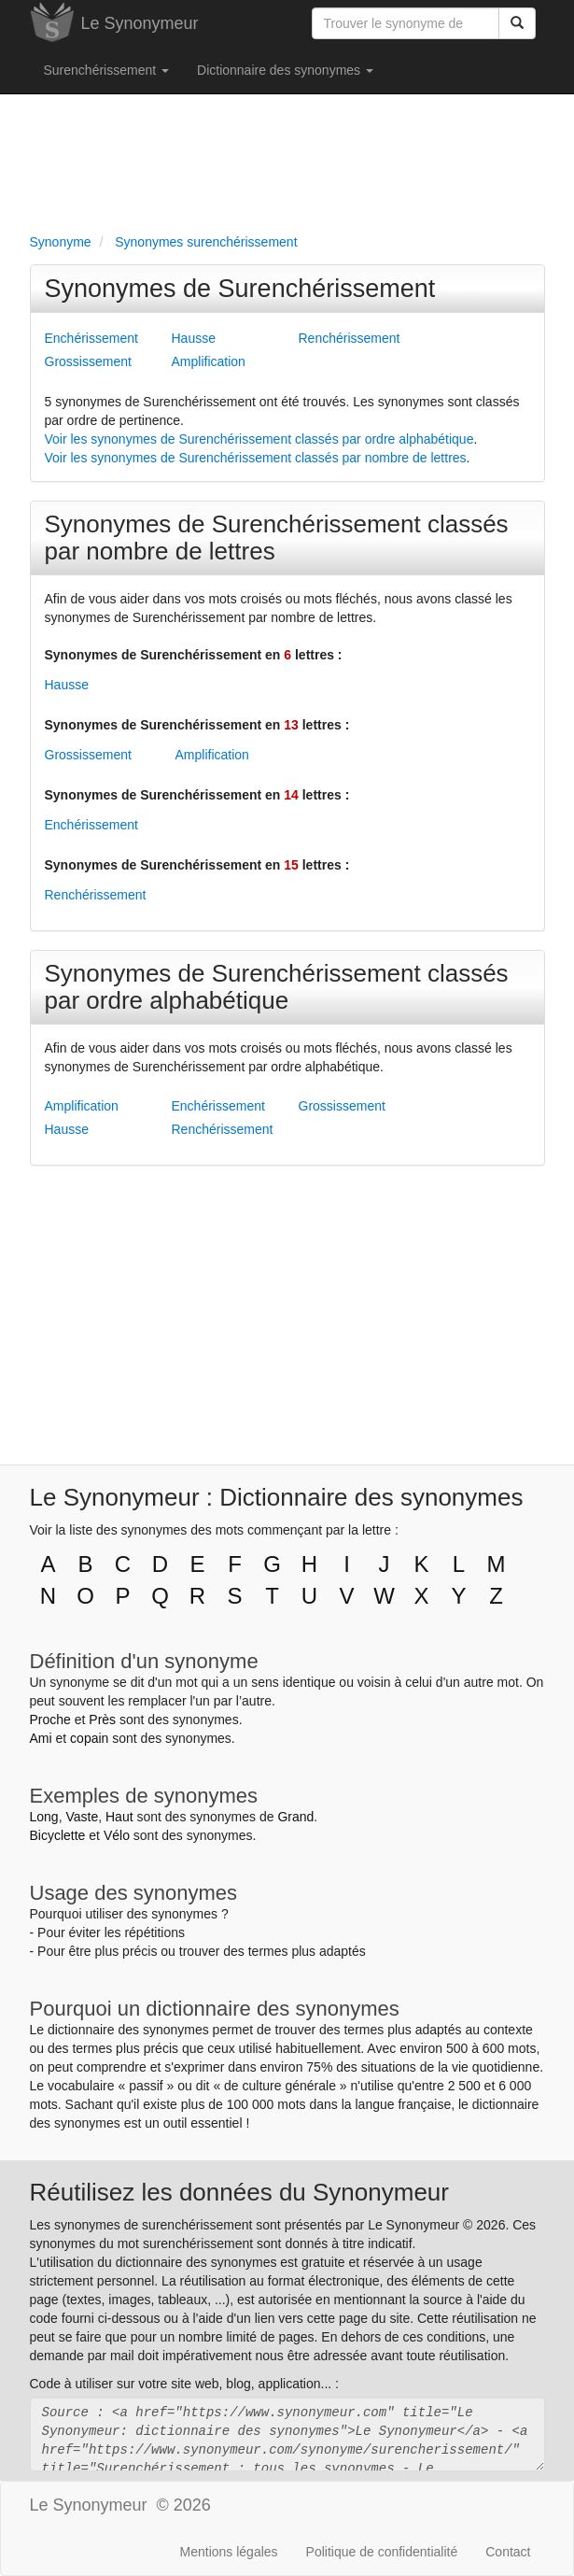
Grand (295, 1816)
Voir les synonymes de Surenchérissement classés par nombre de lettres (256, 457)
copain (89, 1738)
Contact (507, 2551)
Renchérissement (349, 338)
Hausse (194, 338)
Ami (41, 1738)
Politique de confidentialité (382, 2551)
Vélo (117, 1835)
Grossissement (88, 361)
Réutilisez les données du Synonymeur (239, 2192)
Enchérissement (91, 338)
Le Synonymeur (140, 23)
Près (102, 1719)
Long (44, 1816)
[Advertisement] (287, 160)
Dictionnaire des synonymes (285, 70)
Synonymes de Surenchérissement (240, 289)
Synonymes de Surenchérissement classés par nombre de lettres (277, 537)
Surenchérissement (107, 70)
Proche (50, 1719)
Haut (119, 1816)
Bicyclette (58, 1835)
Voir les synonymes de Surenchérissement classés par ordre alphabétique (259, 439)
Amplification (208, 361)
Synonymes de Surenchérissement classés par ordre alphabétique (277, 986)
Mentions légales (229, 2551)
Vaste (81, 1816)
